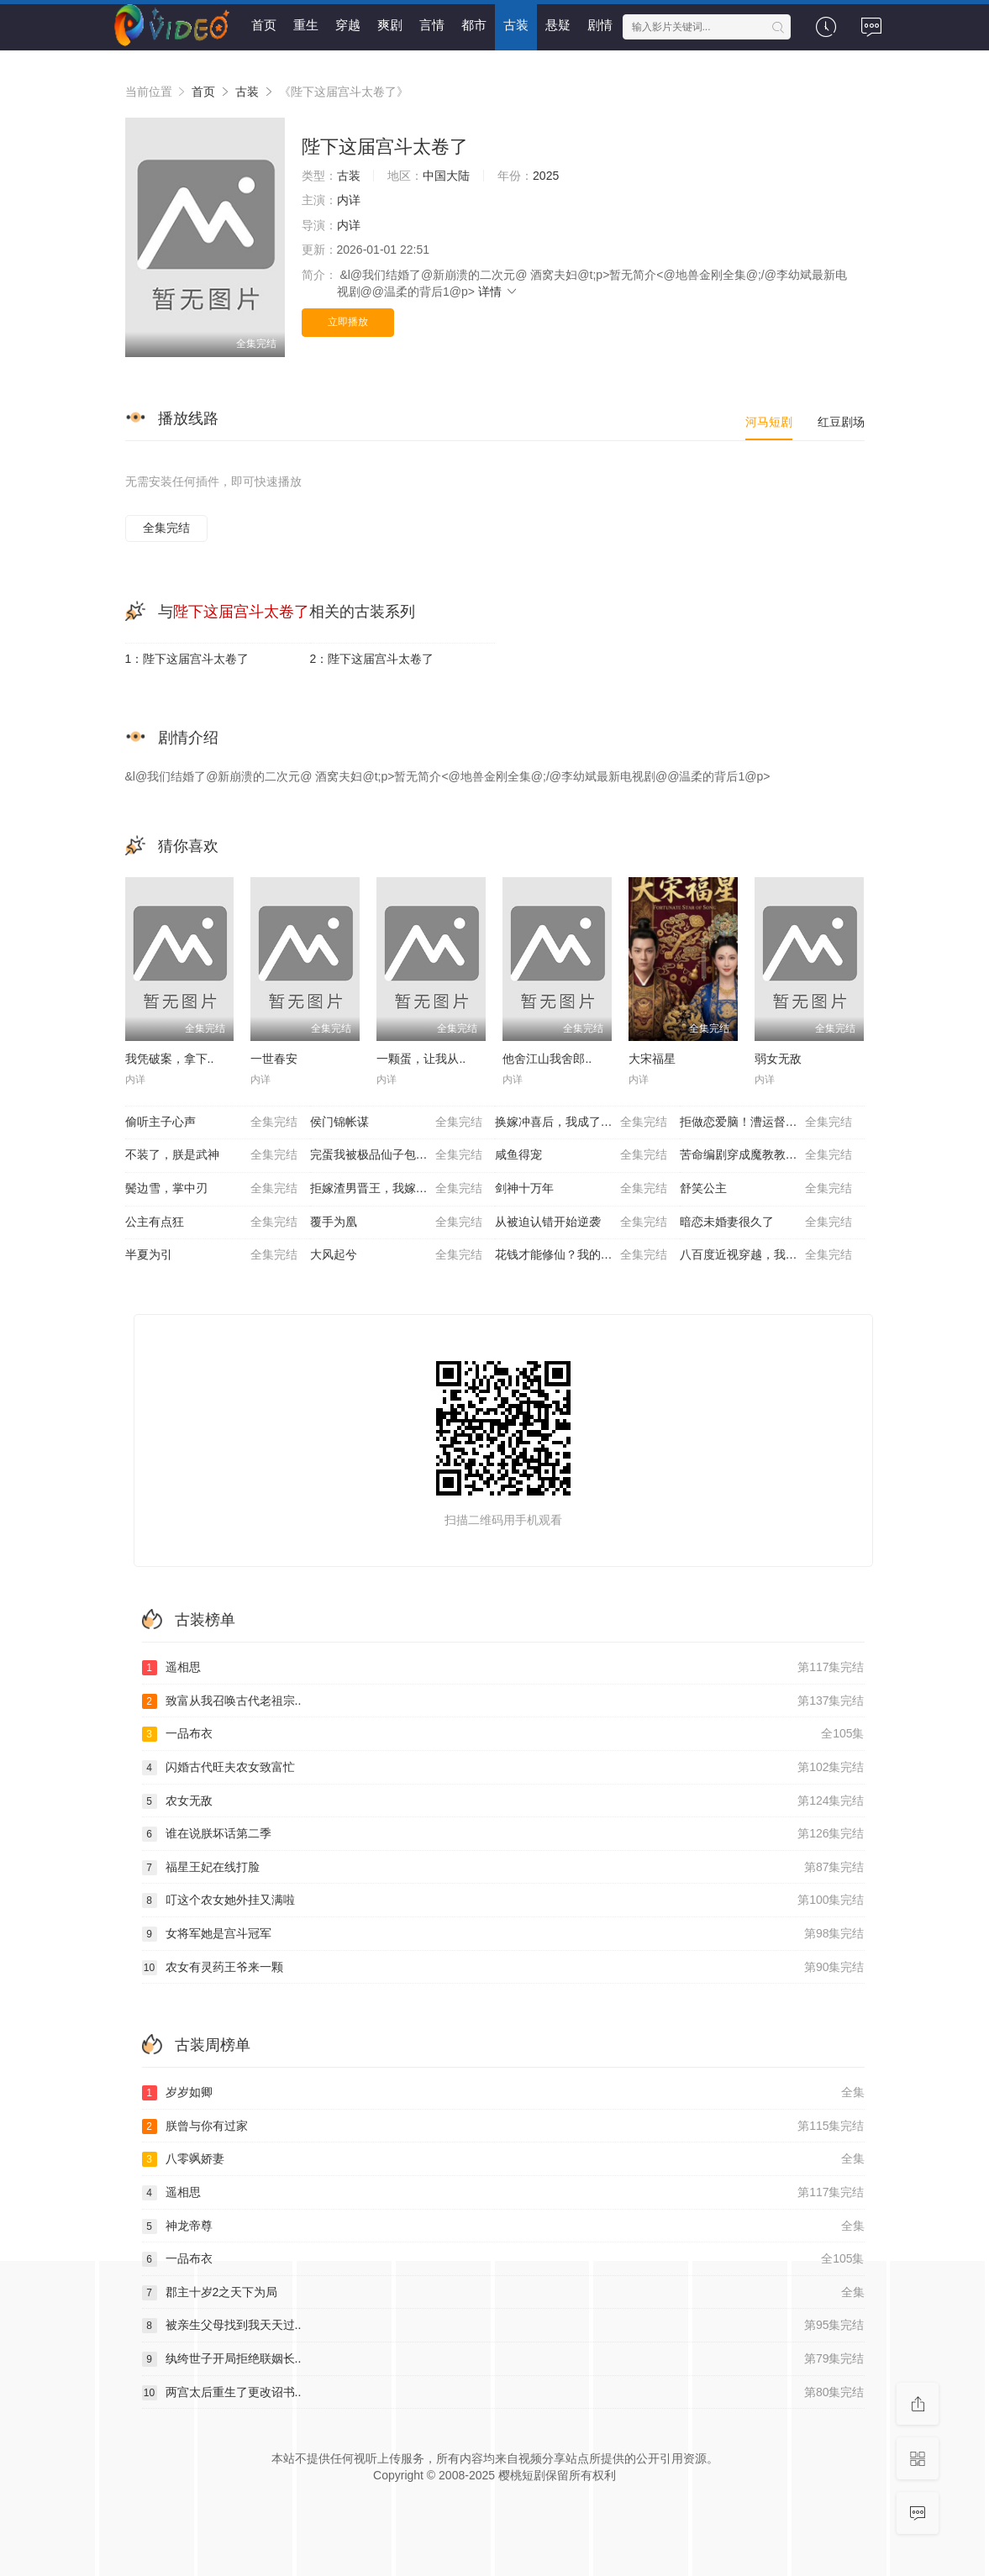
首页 (263, 25)
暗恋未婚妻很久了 (766, 1222)
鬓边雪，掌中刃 (211, 1188)
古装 (516, 25)
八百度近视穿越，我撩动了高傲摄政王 (772, 1255)
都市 (474, 25)
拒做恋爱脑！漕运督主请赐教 (766, 1122)
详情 (498, 291)
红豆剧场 (841, 421)
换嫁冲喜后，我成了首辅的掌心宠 (583, 1122)
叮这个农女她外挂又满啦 (503, 1900)
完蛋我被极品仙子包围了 (396, 1155)
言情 (432, 25)
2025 (546, 175)
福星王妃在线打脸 (503, 1867)
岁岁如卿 (503, 2092)
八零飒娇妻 (503, 2159)
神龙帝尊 (503, 2226)
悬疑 (558, 25)
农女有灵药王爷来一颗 (503, 1967)
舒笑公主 (766, 1188)
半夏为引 (211, 1255)
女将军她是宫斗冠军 (503, 1934)
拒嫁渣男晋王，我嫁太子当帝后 (396, 1188)
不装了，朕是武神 (211, 1155)
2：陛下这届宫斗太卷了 (372, 658)
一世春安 (273, 1058)
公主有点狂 (211, 1222)
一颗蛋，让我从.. (421, 1058)
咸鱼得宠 (581, 1155)
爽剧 (389, 25)
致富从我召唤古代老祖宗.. (503, 1701)
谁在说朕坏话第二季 (503, 1834)
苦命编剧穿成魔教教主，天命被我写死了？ (772, 1155)
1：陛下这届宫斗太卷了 (187, 658)
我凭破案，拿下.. (169, 1058)
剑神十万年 (581, 1188)
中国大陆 (446, 175)
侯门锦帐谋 (396, 1122)
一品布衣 (503, 1734)
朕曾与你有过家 (503, 2126)
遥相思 (503, 1667)
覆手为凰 (396, 1222)
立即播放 (348, 322)
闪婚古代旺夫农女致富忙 (503, 1767)
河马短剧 (768, 421)
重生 (305, 25)
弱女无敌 (778, 1058)
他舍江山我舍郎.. (547, 1058)
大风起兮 (396, 1255)
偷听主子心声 (211, 1122)
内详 (348, 200)
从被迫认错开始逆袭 (581, 1222)
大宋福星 (652, 1058)
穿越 (347, 25)
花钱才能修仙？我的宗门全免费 (581, 1255)
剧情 (600, 25)
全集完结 (166, 527)
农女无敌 (503, 1801)
